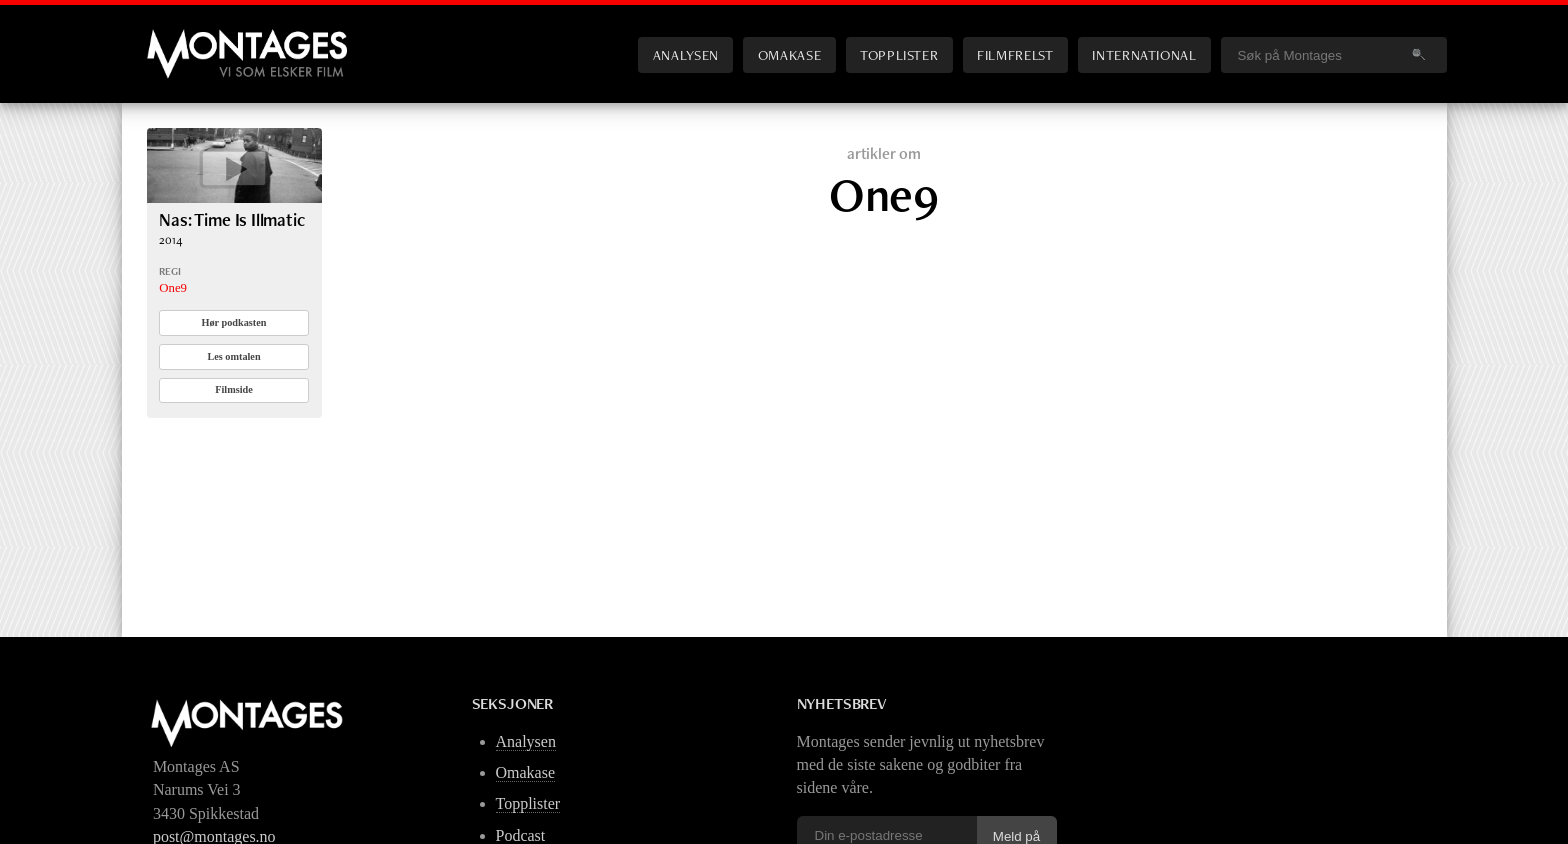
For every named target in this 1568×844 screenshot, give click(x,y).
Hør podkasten (234, 322)
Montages (180, 39)
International (1144, 54)
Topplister (899, 54)
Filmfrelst (1015, 54)
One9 (173, 288)
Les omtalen (233, 356)
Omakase (789, 54)
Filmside (234, 389)
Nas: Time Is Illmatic (232, 219)
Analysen (686, 54)
